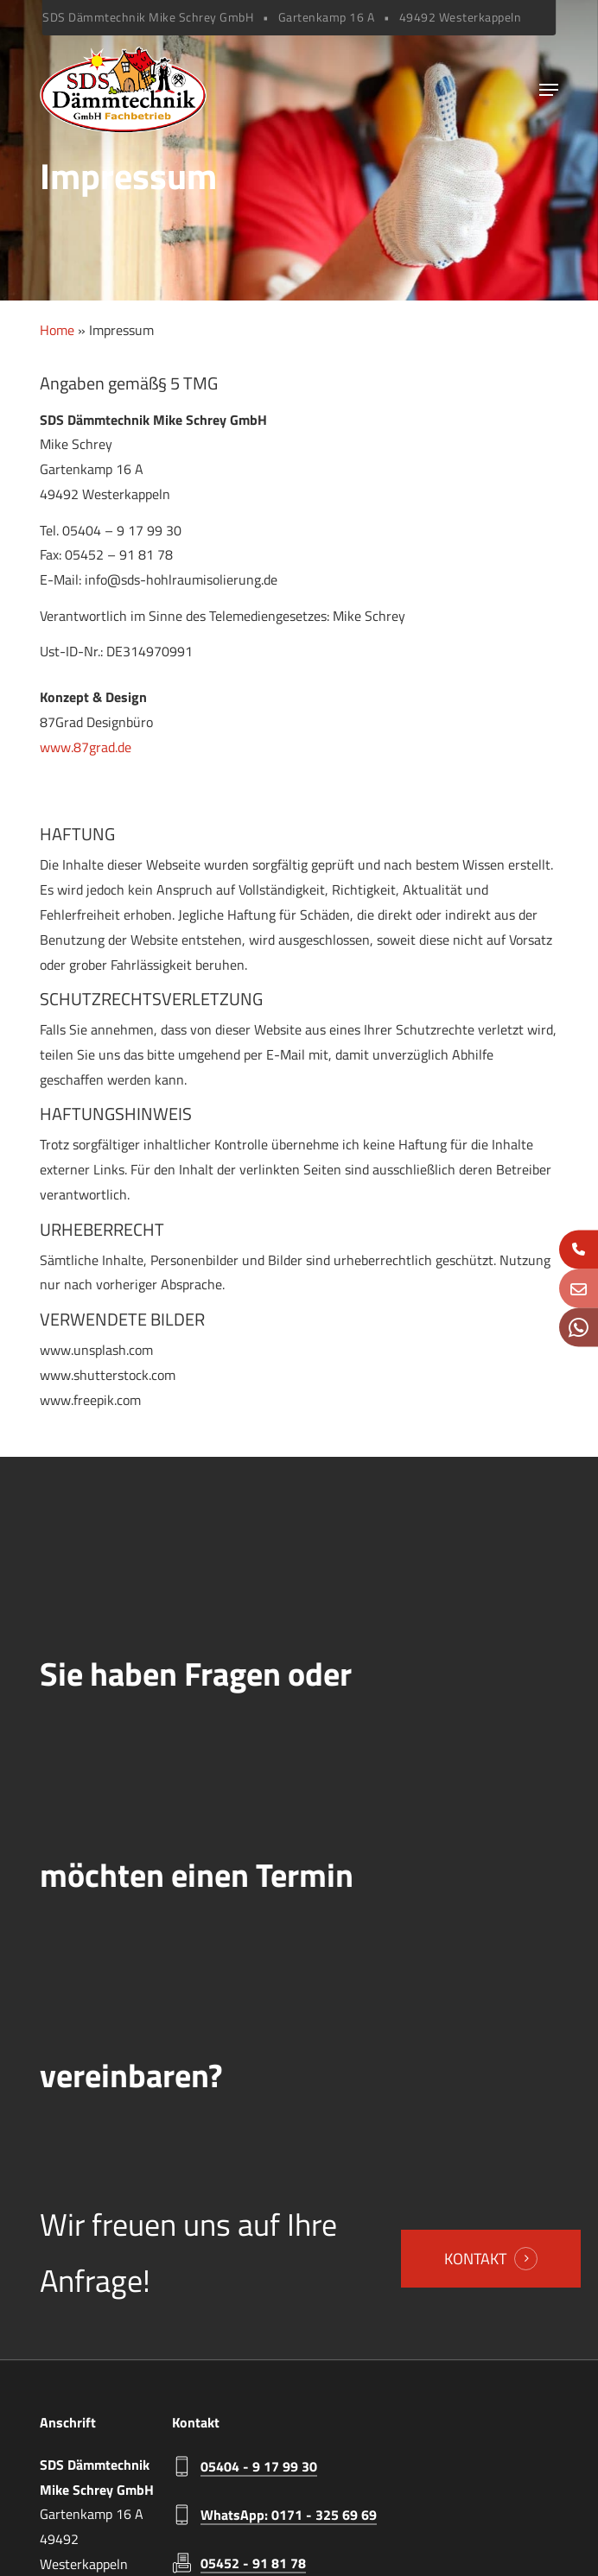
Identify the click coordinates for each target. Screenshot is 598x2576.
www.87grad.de (85, 747)
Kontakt (475, 2259)
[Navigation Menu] (548, 89)
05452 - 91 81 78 (253, 2563)
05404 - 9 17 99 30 (258, 2466)
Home (57, 330)
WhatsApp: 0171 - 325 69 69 (288, 2514)
